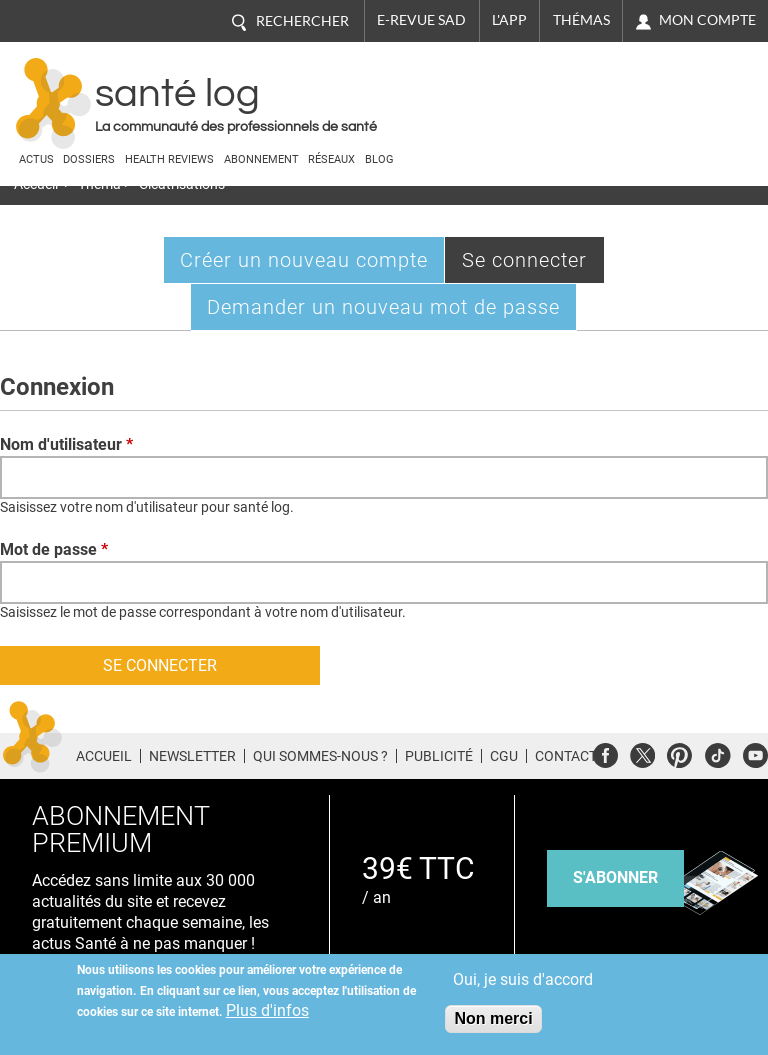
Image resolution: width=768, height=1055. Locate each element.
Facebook (605, 752)
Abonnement (261, 159)
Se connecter (533, 264)
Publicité (439, 756)
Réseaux (331, 159)
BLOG (379, 159)
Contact (566, 756)
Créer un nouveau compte (304, 260)
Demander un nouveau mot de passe (383, 307)
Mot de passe (54, 549)
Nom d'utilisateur (66, 444)
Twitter (642, 752)
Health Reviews (169, 159)
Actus (36, 159)
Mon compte (707, 20)
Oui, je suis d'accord (523, 979)
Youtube (755, 752)
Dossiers (89, 159)
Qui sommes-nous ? (320, 756)
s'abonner (615, 877)
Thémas (581, 20)
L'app (509, 20)
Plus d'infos (267, 1010)
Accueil (104, 756)
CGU (504, 756)
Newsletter (192, 756)
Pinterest (679, 752)
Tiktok (717, 752)
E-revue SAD (421, 20)
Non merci (493, 1018)
